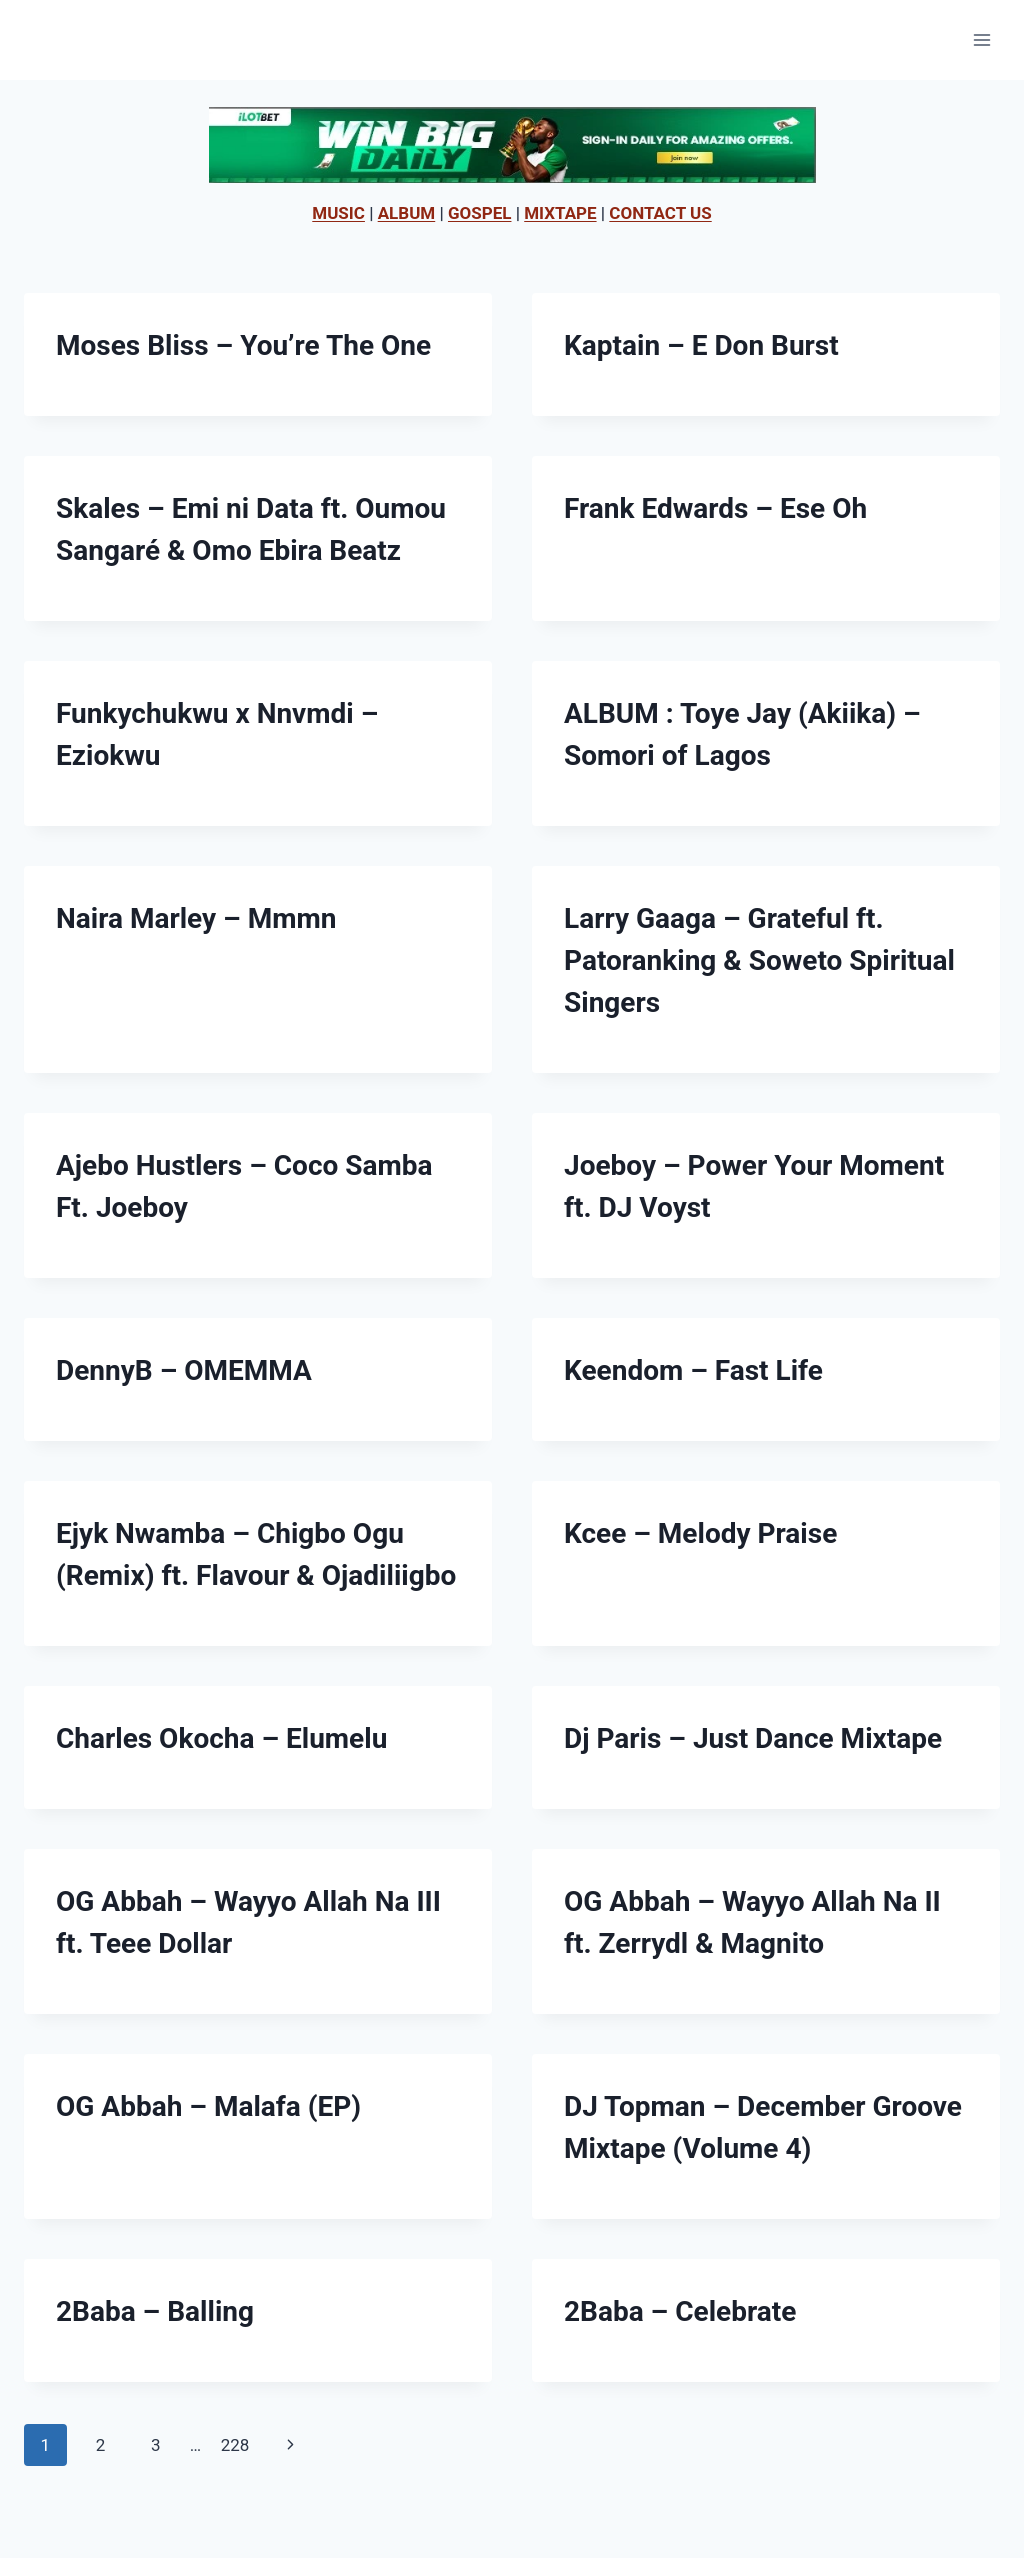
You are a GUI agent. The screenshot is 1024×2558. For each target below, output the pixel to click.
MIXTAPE (560, 213)
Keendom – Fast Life (693, 1370)
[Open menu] (981, 39)
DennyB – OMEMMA (184, 1370)
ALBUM (407, 213)
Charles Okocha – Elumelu (221, 1738)
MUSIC (338, 213)
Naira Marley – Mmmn (196, 918)
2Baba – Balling (155, 2311)
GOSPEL (480, 213)
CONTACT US (660, 213)
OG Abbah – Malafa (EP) (208, 2106)
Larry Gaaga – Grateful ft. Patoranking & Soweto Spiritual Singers (759, 960)
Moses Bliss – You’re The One (243, 345)
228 (235, 2445)
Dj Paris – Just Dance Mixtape (753, 1738)
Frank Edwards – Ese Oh (715, 508)
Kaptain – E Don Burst (701, 345)
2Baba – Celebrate (680, 2311)
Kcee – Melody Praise (700, 1533)
